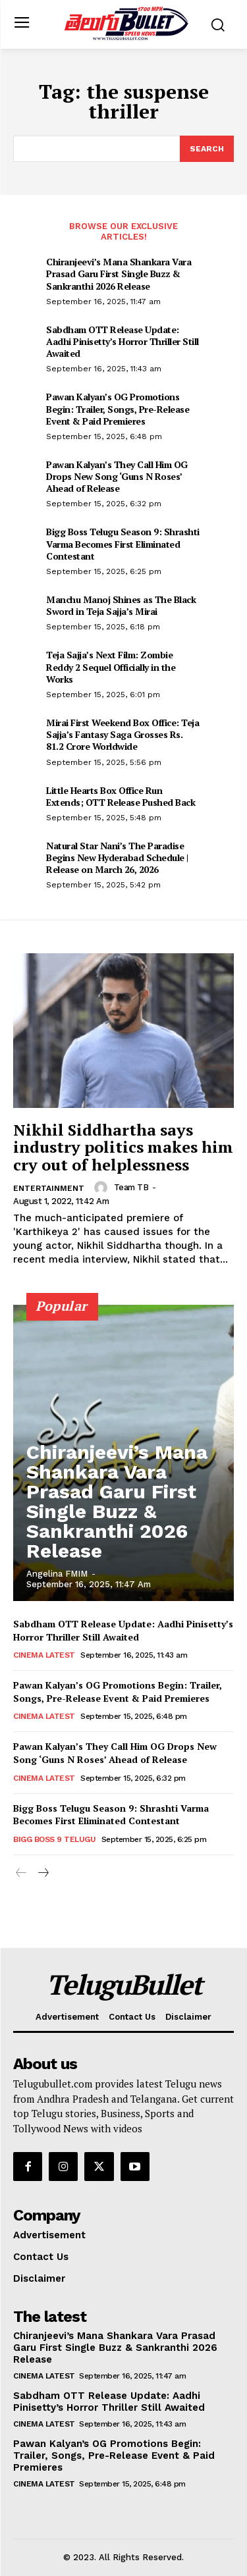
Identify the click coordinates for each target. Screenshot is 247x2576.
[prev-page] (21, 1873)
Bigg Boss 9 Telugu (54, 1839)
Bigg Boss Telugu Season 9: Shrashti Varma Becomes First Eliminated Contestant (123, 543)
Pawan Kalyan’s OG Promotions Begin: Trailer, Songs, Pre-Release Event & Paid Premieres (117, 408)
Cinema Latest (44, 1655)
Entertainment (48, 1188)
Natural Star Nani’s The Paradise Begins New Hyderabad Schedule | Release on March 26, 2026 (117, 857)
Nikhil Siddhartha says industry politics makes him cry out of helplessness (123, 1147)
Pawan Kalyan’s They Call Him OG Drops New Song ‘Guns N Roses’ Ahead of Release (117, 476)
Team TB (131, 1187)
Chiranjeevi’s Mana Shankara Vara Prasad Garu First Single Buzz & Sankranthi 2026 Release (118, 273)
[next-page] (42, 1873)
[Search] (207, 149)
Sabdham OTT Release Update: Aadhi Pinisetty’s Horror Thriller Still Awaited (122, 341)
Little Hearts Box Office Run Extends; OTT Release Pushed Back (120, 796)
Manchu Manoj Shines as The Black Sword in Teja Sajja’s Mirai (121, 605)
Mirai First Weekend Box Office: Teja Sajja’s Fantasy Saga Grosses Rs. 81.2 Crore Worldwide (122, 734)
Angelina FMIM (57, 1574)
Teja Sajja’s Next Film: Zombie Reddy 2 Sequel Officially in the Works (110, 666)
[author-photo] (102, 1187)
